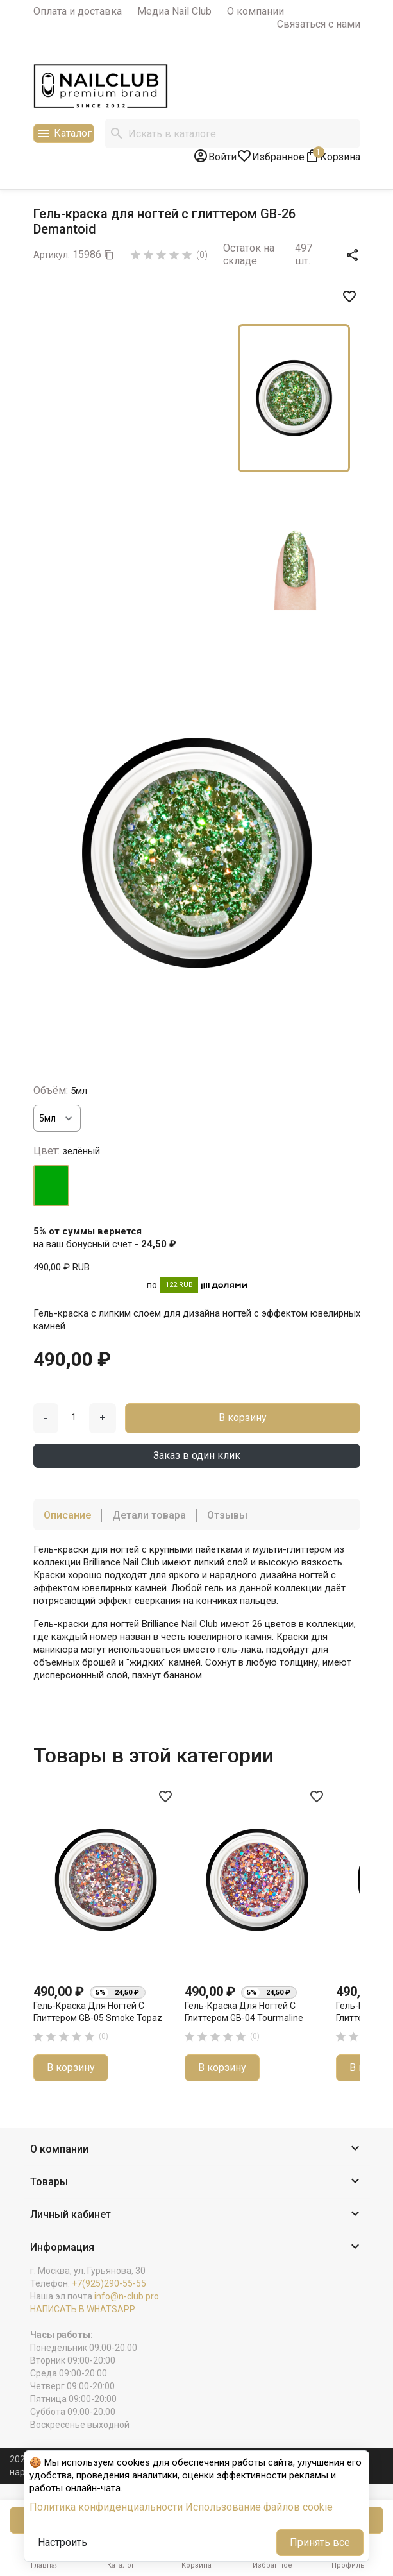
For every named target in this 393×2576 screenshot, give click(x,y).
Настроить (62, 2542)
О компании (255, 11)
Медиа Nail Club (174, 11)
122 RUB (179, 1285)
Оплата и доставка (77, 11)
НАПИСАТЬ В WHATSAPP (82, 2309)
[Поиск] (232, 133)
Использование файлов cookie (259, 2507)
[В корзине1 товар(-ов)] (332, 156)
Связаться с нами (318, 24)
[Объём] (57, 1118)
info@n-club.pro (126, 2296)
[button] (197, 2149)
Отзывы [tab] (227, 1515)
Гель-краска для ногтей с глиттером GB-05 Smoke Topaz (97, 2012)
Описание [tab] (67, 1515)
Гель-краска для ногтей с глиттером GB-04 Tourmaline (244, 2012)
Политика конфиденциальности (106, 2507)
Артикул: (51, 255)
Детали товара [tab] (149, 1515)
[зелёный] (51, 1185)
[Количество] (73, 1417)
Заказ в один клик (196, 1455)
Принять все (320, 2542)
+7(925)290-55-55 (109, 2283)
